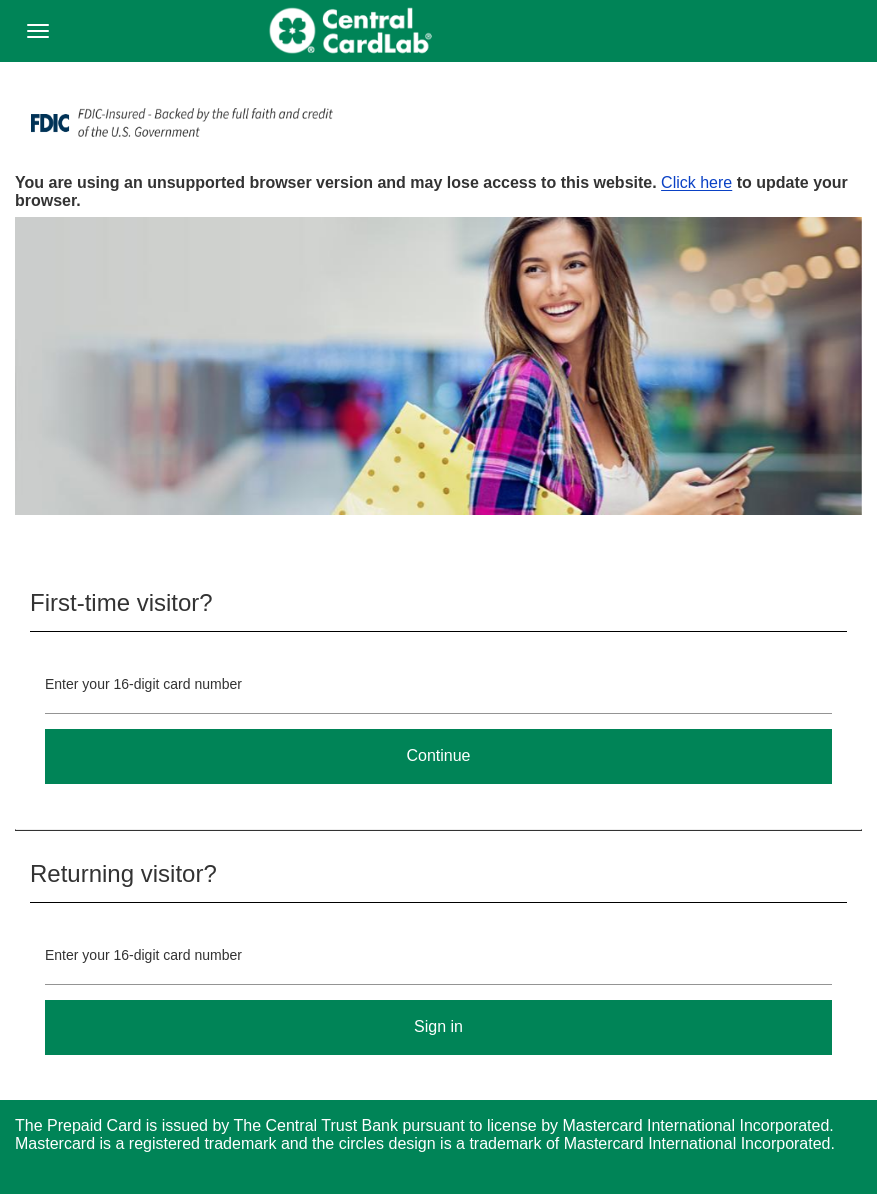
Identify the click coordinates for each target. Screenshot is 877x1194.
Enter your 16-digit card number (143, 684)
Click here (696, 182)
